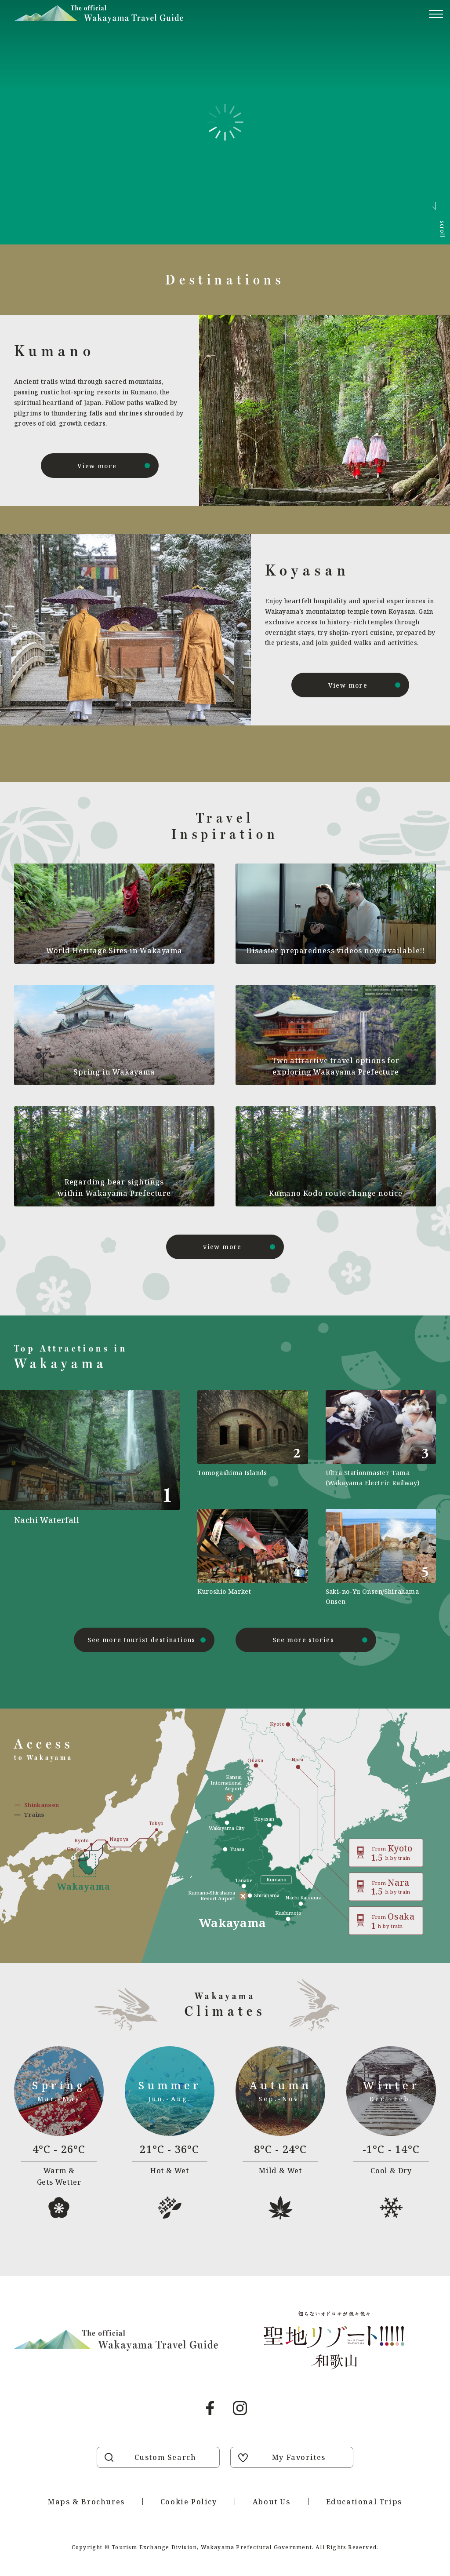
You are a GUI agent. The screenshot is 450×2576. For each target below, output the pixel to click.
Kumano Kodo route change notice (336, 1193)
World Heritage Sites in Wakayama (114, 950)
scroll (442, 229)
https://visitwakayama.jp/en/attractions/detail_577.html (252, 1439)
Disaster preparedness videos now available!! (336, 950)
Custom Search (165, 2457)
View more (97, 466)
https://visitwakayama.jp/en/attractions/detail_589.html (252, 1558)
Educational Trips (364, 2502)
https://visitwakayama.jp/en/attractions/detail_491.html (97, 1498)
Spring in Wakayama (114, 1072)
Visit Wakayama (98, 14)
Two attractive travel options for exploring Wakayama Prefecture (335, 1066)
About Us (271, 2502)
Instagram (239, 2408)
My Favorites (299, 2457)
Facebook (210, 2408)
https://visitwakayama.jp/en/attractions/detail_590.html (381, 1439)
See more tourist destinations (141, 1640)
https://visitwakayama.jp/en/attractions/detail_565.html (381, 1558)
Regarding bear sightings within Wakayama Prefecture (114, 1187)
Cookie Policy (188, 2502)
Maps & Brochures (86, 2502)
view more (222, 1246)
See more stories (303, 1640)
